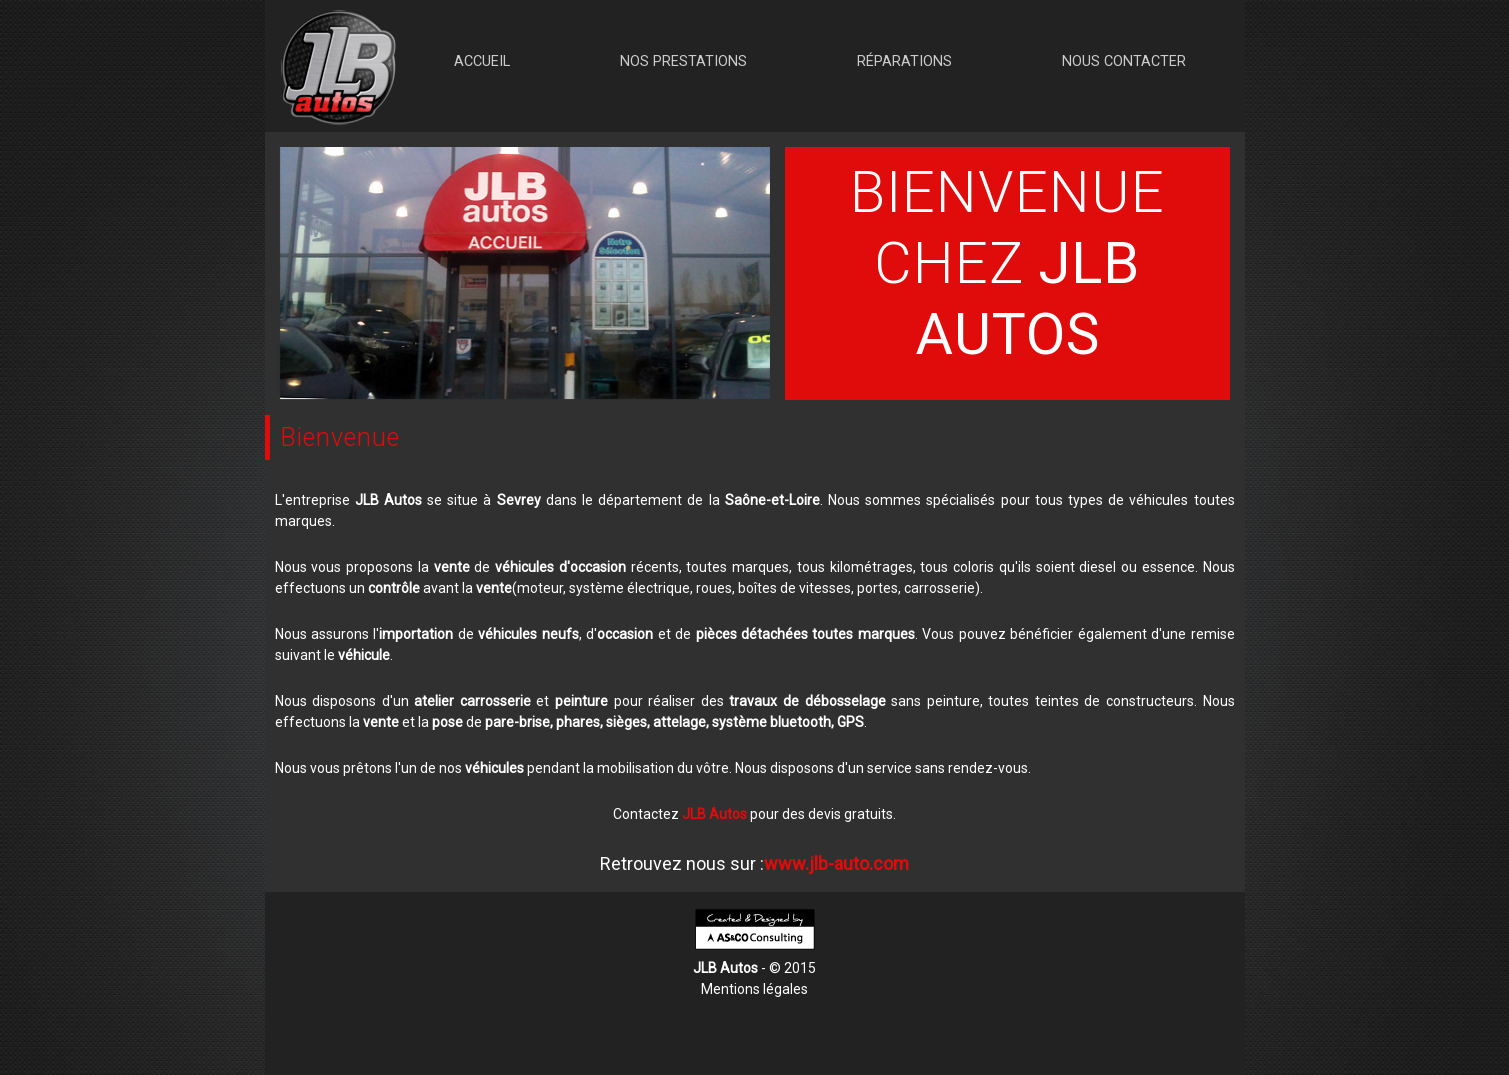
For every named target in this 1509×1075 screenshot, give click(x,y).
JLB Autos (714, 814)
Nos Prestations (683, 61)
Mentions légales (754, 989)
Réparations (904, 61)
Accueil (482, 61)
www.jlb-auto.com (836, 863)
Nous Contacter (1124, 61)
